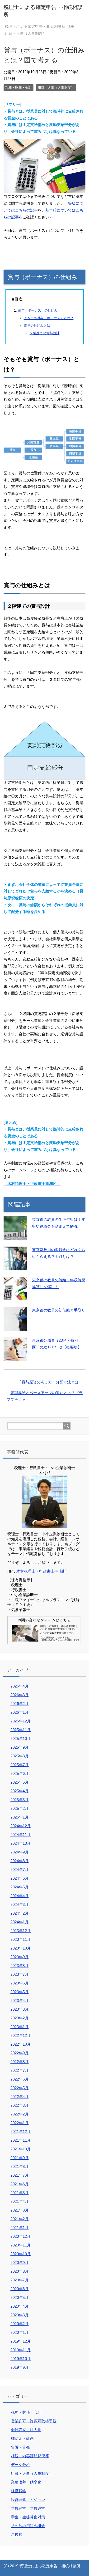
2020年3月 (19, 2315)
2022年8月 (19, 2062)
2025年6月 (19, 1774)
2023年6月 (19, 1983)
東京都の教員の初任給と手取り (58, 1310)
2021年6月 (19, 2184)
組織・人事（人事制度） (56, 87)
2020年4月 (19, 2306)
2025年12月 (20, 1721)
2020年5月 (19, 2298)
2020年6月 (19, 2289)
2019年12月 (20, 2341)
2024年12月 (20, 1826)
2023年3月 (19, 2009)
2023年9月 (19, 1957)
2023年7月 (19, 1974)
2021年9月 (19, 2158)
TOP (39, 27)
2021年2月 (19, 2219)
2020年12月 (20, 2236)
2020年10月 (20, 2254)
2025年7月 (19, 1765)
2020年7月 (19, 2280)
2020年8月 (19, 2271)
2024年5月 (19, 1887)
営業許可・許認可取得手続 (33, 2421)
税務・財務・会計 (18, 87)
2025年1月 (19, 1817)
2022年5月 (19, 2088)
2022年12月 (20, 2036)
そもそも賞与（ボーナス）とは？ (49, 318)
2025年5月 (19, 1782)
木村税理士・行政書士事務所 (41, 1571)
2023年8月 (19, 1966)
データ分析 (20, 2465)
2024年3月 (19, 1905)
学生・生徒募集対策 (28, 2517)
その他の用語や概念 (28, 2526)
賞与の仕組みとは (37, 325)
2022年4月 (19, 2097)
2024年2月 (19, 1913)
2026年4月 (19, 1686)
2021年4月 (19, 2202)
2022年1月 (19, 2123)
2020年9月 (19, 2263)
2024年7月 (19, 1870)
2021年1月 (19, 2228)
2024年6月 (19, 1878)
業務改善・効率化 (26, 2482)
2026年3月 (19, 1695)
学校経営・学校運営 (28, 2508)
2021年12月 (20, 2132)
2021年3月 (19, 2210)
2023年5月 (19, 1992)
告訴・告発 (20, 2447)
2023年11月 (20, 1939)
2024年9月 (19, 1852)
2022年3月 (19, 2105)
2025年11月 (20, 1730)
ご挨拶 (16, 2535)
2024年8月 (19, 1861)
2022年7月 (19, 2070)
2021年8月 (19, 2167)
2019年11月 (20, 2350)
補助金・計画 (22, 2438)
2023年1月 (19, 2027)
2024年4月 (19, 1896)
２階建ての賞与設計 (45, 333)
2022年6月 (19, 2079)
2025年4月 (19, 1791)
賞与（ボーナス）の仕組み (38, 310)
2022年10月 (20, 2044)
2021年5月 (19, 2193)
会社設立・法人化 (26, 2430)
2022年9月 (19, 2053)
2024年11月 (20, 1835)
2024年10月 (20, 1843)
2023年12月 (20, 1931)
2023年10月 (20, 1948)
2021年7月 (19, 2175)
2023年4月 (19, 2001)
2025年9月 (19, 1747)
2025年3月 (19, 1800)
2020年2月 (19, 2324)
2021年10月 (20, 2149)
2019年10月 (20, 2359)
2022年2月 (19, 2114)
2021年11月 (20, 2140)
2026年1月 (19, 1712)
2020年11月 (20, 2245)
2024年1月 (19, 1922)
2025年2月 (19, 1808)
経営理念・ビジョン (28, 2500)
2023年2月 (19, 2018)
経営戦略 (18, 2491)
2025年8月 (19, 1756)
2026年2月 (19, 1704)
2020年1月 (19, 2333)
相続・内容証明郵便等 (30, 2456)
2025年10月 (20, 1739)
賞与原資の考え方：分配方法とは (50, 1382)
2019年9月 (19, 2367)
